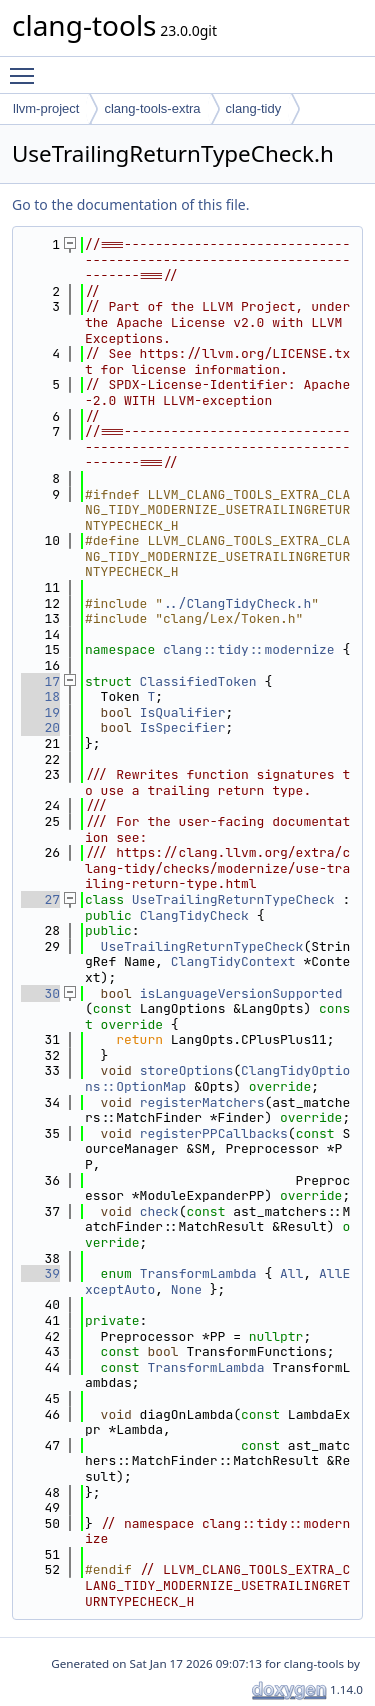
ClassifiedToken (198, 681)
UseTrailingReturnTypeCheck (233, 899)
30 (40, 993)
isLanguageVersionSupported (241, 993)
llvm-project (46, 108)
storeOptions (187, 1070)
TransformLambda (198, 1273)
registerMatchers (202, 1102)
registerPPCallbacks (214, 1133)
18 (40, 696)
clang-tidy (254, 108)
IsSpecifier (183, 727)
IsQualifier (183, 712)
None (186, 1289)
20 (40, 727)
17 (40, 681)
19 (40, 712)
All (291, 1273)
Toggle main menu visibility (27, 67)
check (159, 1211)
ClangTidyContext (233, 961)
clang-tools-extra (152, 108)
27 (40, 899)
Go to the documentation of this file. (130, 204)
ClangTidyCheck (194, 915)
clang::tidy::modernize (249, 649)
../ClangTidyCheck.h (237, 603)
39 (40, 1273)
